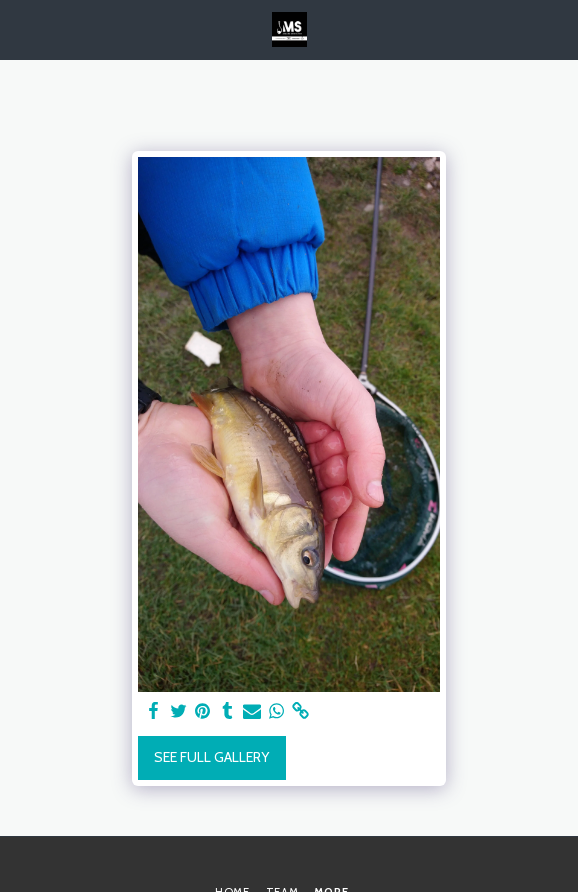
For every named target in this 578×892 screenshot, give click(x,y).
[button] (22, 29)
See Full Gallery (211, 757)
